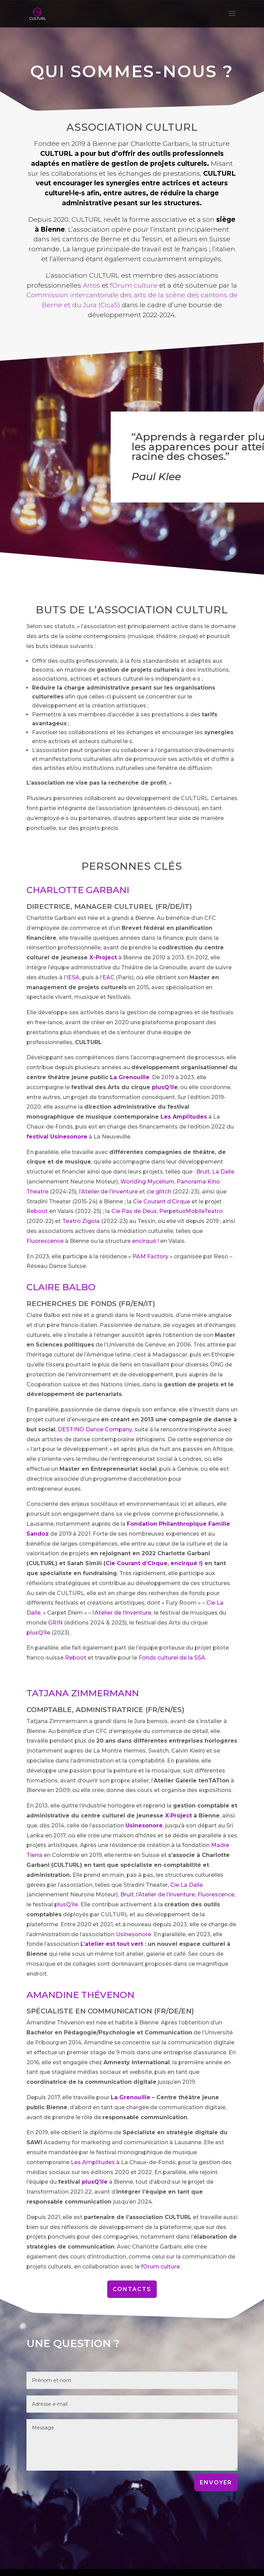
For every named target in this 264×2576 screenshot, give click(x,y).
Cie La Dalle (186, 1885)
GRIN (55, 1622)
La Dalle (223, 1171)
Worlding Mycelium (147, 1181)
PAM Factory (150, 1256)
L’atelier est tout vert (111, 1944)
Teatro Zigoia (81, 1221)
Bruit (203, 1171)
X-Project (103, 957)
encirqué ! (145, 1241)
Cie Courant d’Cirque (161, 1201)
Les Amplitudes (184, 1116)
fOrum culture (133, 285)
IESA (73, 977)
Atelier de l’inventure (166, 1894)
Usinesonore (133, 1934)
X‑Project (178, 1815)
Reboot (37, 1211)
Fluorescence (45, 1241)
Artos (91, 285)
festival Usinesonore (56, 1136)
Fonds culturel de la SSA (172, 1657)
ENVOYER (216, 2482)
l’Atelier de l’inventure (108, 1191)
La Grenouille (130, 1077)
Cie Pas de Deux (134, 1211)
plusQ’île (165, 1087)
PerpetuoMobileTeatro (191, 1211)
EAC (108, 977)
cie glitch (158, 1191)
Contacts (132, 2289)
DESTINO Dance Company (95, 1429)
